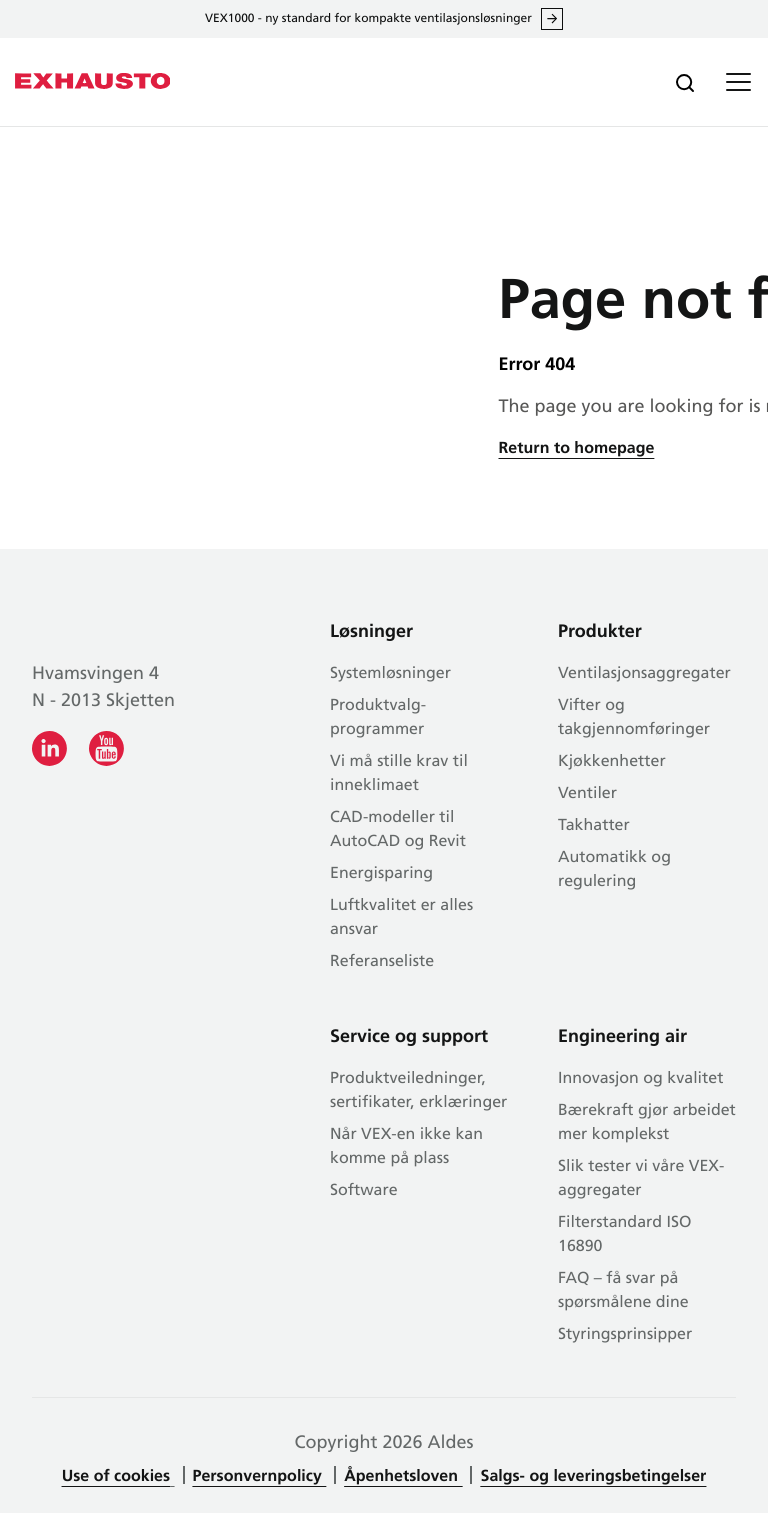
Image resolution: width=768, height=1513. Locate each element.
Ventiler (587, 794)
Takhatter (594, 826)
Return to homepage (577, 449)
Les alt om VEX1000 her (552, 19)
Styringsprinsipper (625, 1335)
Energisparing (381, 874)
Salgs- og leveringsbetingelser (593, 1477)
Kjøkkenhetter (612, 762)
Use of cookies (116, 1477)
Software (364, 1191)
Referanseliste (382, 962)
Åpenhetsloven (403, 1477)
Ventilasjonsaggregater (644, 674)
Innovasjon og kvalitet (640, 1079)
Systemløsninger (390, 674)
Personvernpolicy (260, 1477)
